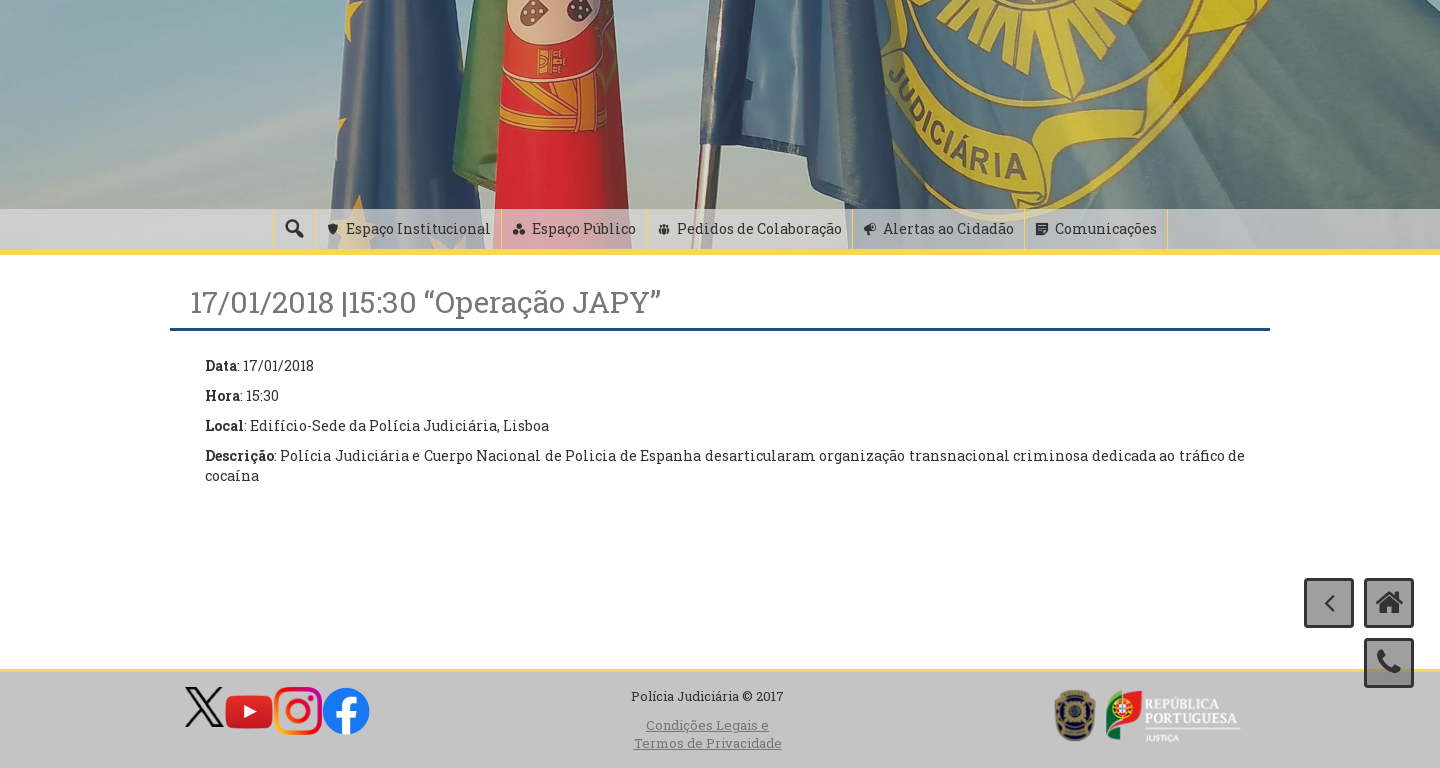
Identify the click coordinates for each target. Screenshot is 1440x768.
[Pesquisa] (294, 229)
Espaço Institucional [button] (418, 228)
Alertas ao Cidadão (948, 228)
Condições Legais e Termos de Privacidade (708, 734)
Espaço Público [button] (584, 228)
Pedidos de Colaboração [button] (759, 228)
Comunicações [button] (1106, 228)
